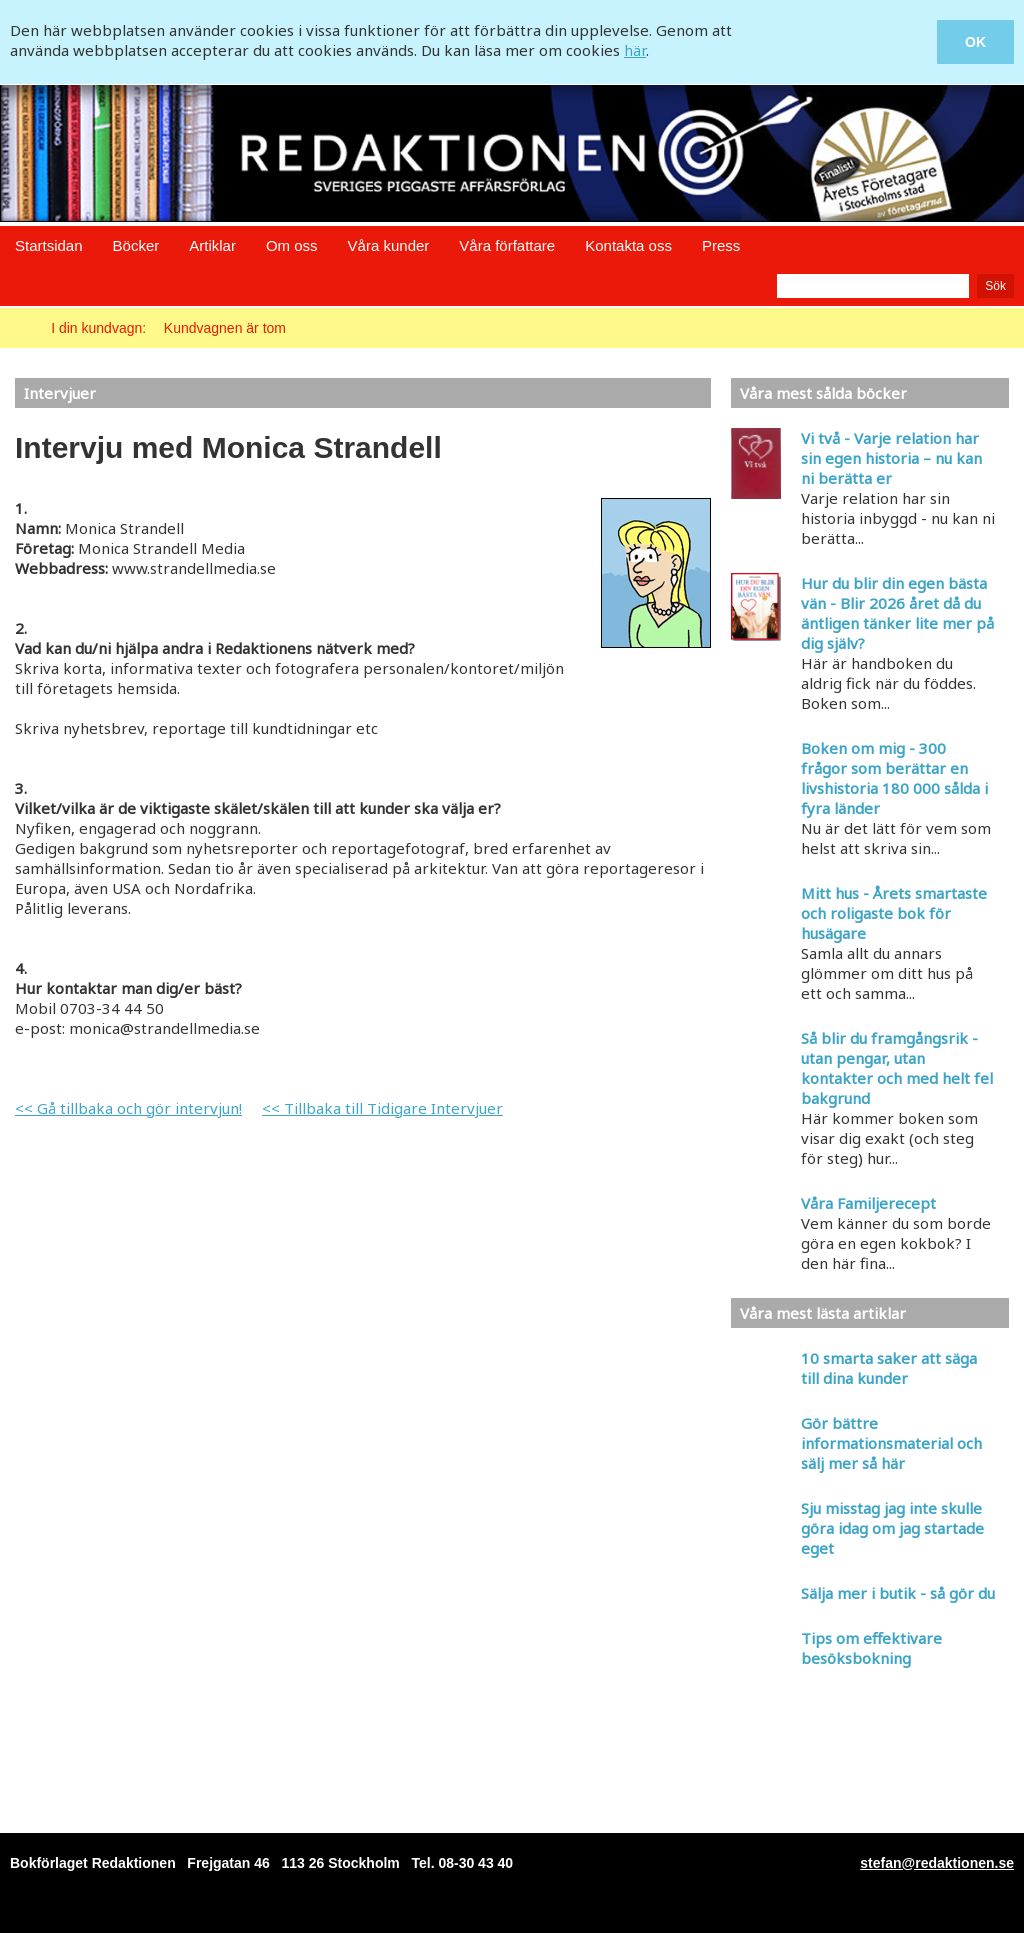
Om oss (292, 245)
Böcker (136, 245)
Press (721, 245)
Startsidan (49, 245)
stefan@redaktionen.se (937, 1863)
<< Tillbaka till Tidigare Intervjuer (382, 1108)
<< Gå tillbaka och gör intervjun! (128, 1108)
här (635, 50)
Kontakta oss (628, 245)
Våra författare (507, 245)
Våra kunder (389, 245)
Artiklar (212, 245)
